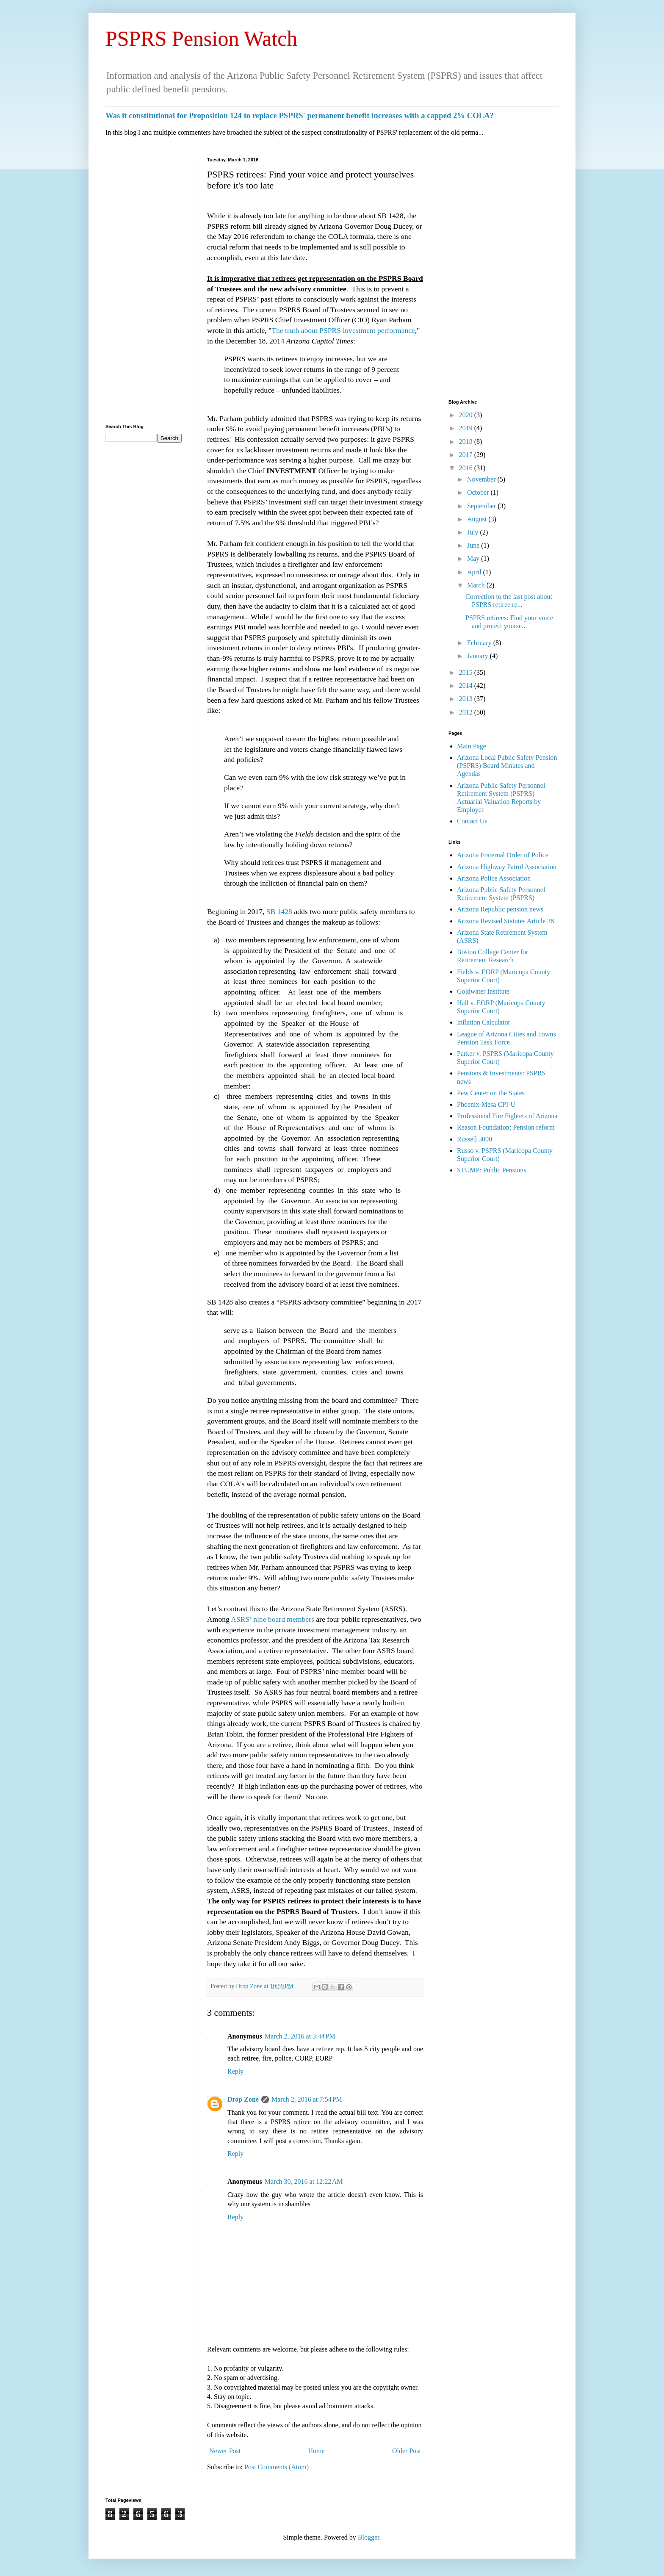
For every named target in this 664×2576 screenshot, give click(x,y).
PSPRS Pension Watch (201, 38)
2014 (466, 685)
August (477, 519)
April (475, 572)
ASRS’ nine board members (273, 1619)
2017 (466, 454)
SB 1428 (279, 911)
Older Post (406, 2450)
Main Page (471, 746)
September (482, 506)
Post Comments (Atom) (276, 2467)
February (480, 642)
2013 (466, 698)
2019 (466, 428)
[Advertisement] (143, 284)
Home (316, 2450)
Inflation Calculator (483, 1022)
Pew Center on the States (491, 1093)
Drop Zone (250, 1986)
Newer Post (225, 2450)
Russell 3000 (474, 1139)
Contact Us (472, 821)
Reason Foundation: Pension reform (506, 1127)
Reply (235, 2071)
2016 (466, 467)
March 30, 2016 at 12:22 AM (304, 2181)
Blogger (368, 2537)
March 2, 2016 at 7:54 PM (306, 2099)
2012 (466, 712)
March (477, 585)
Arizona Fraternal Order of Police (502, 855)
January (478, 655)
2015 (466, 672)
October (479, 492)
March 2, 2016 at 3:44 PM (300, 2036)
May (474, 558)
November (482, 479)
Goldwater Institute (483, 991)
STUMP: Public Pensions (491, 1170)
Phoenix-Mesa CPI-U (486, 1104)
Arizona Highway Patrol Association (506, 866)
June (474, 545)
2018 (466, 441)
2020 (466, 414)
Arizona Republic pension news (500, 909)
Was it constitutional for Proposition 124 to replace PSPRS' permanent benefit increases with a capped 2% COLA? (299, 115)
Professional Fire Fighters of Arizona (507, 1115)
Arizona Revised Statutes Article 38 (505, 921)
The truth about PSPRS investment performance (343, 330)
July (473, 532)
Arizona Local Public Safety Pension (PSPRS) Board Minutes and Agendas (507, 765)
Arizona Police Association (494, 878)
